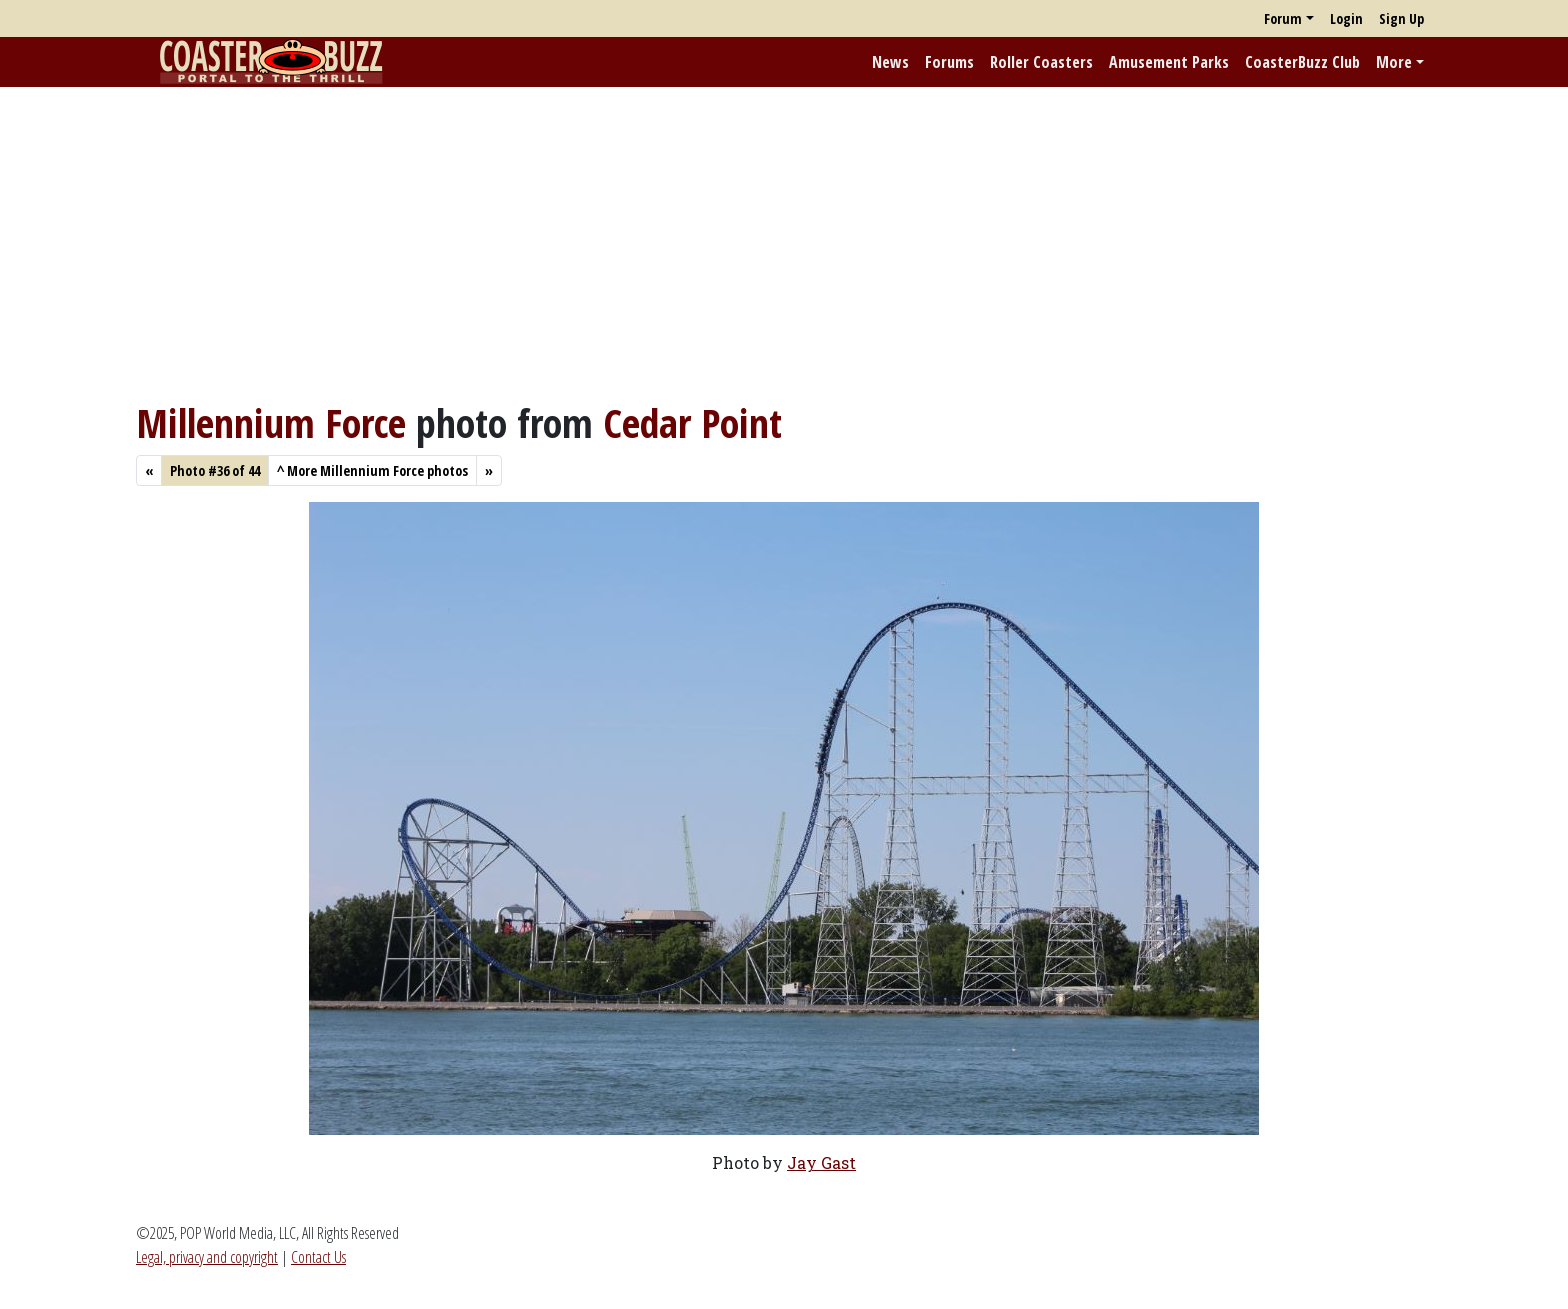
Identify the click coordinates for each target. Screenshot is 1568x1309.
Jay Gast (821, 1162)
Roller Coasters (1041, 62)
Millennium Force (271, 422)
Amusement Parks (1169, 62)
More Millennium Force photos (372, 470)
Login (1346, 18)
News (890, 62)
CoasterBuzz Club (1302, 62)
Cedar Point (692, 422)
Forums (949, 62)
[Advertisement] (784, 243)
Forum (1283, 18)
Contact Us (318, 1257)
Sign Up (1401, 18)
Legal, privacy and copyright (207, 1257)
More (1394, 62)
